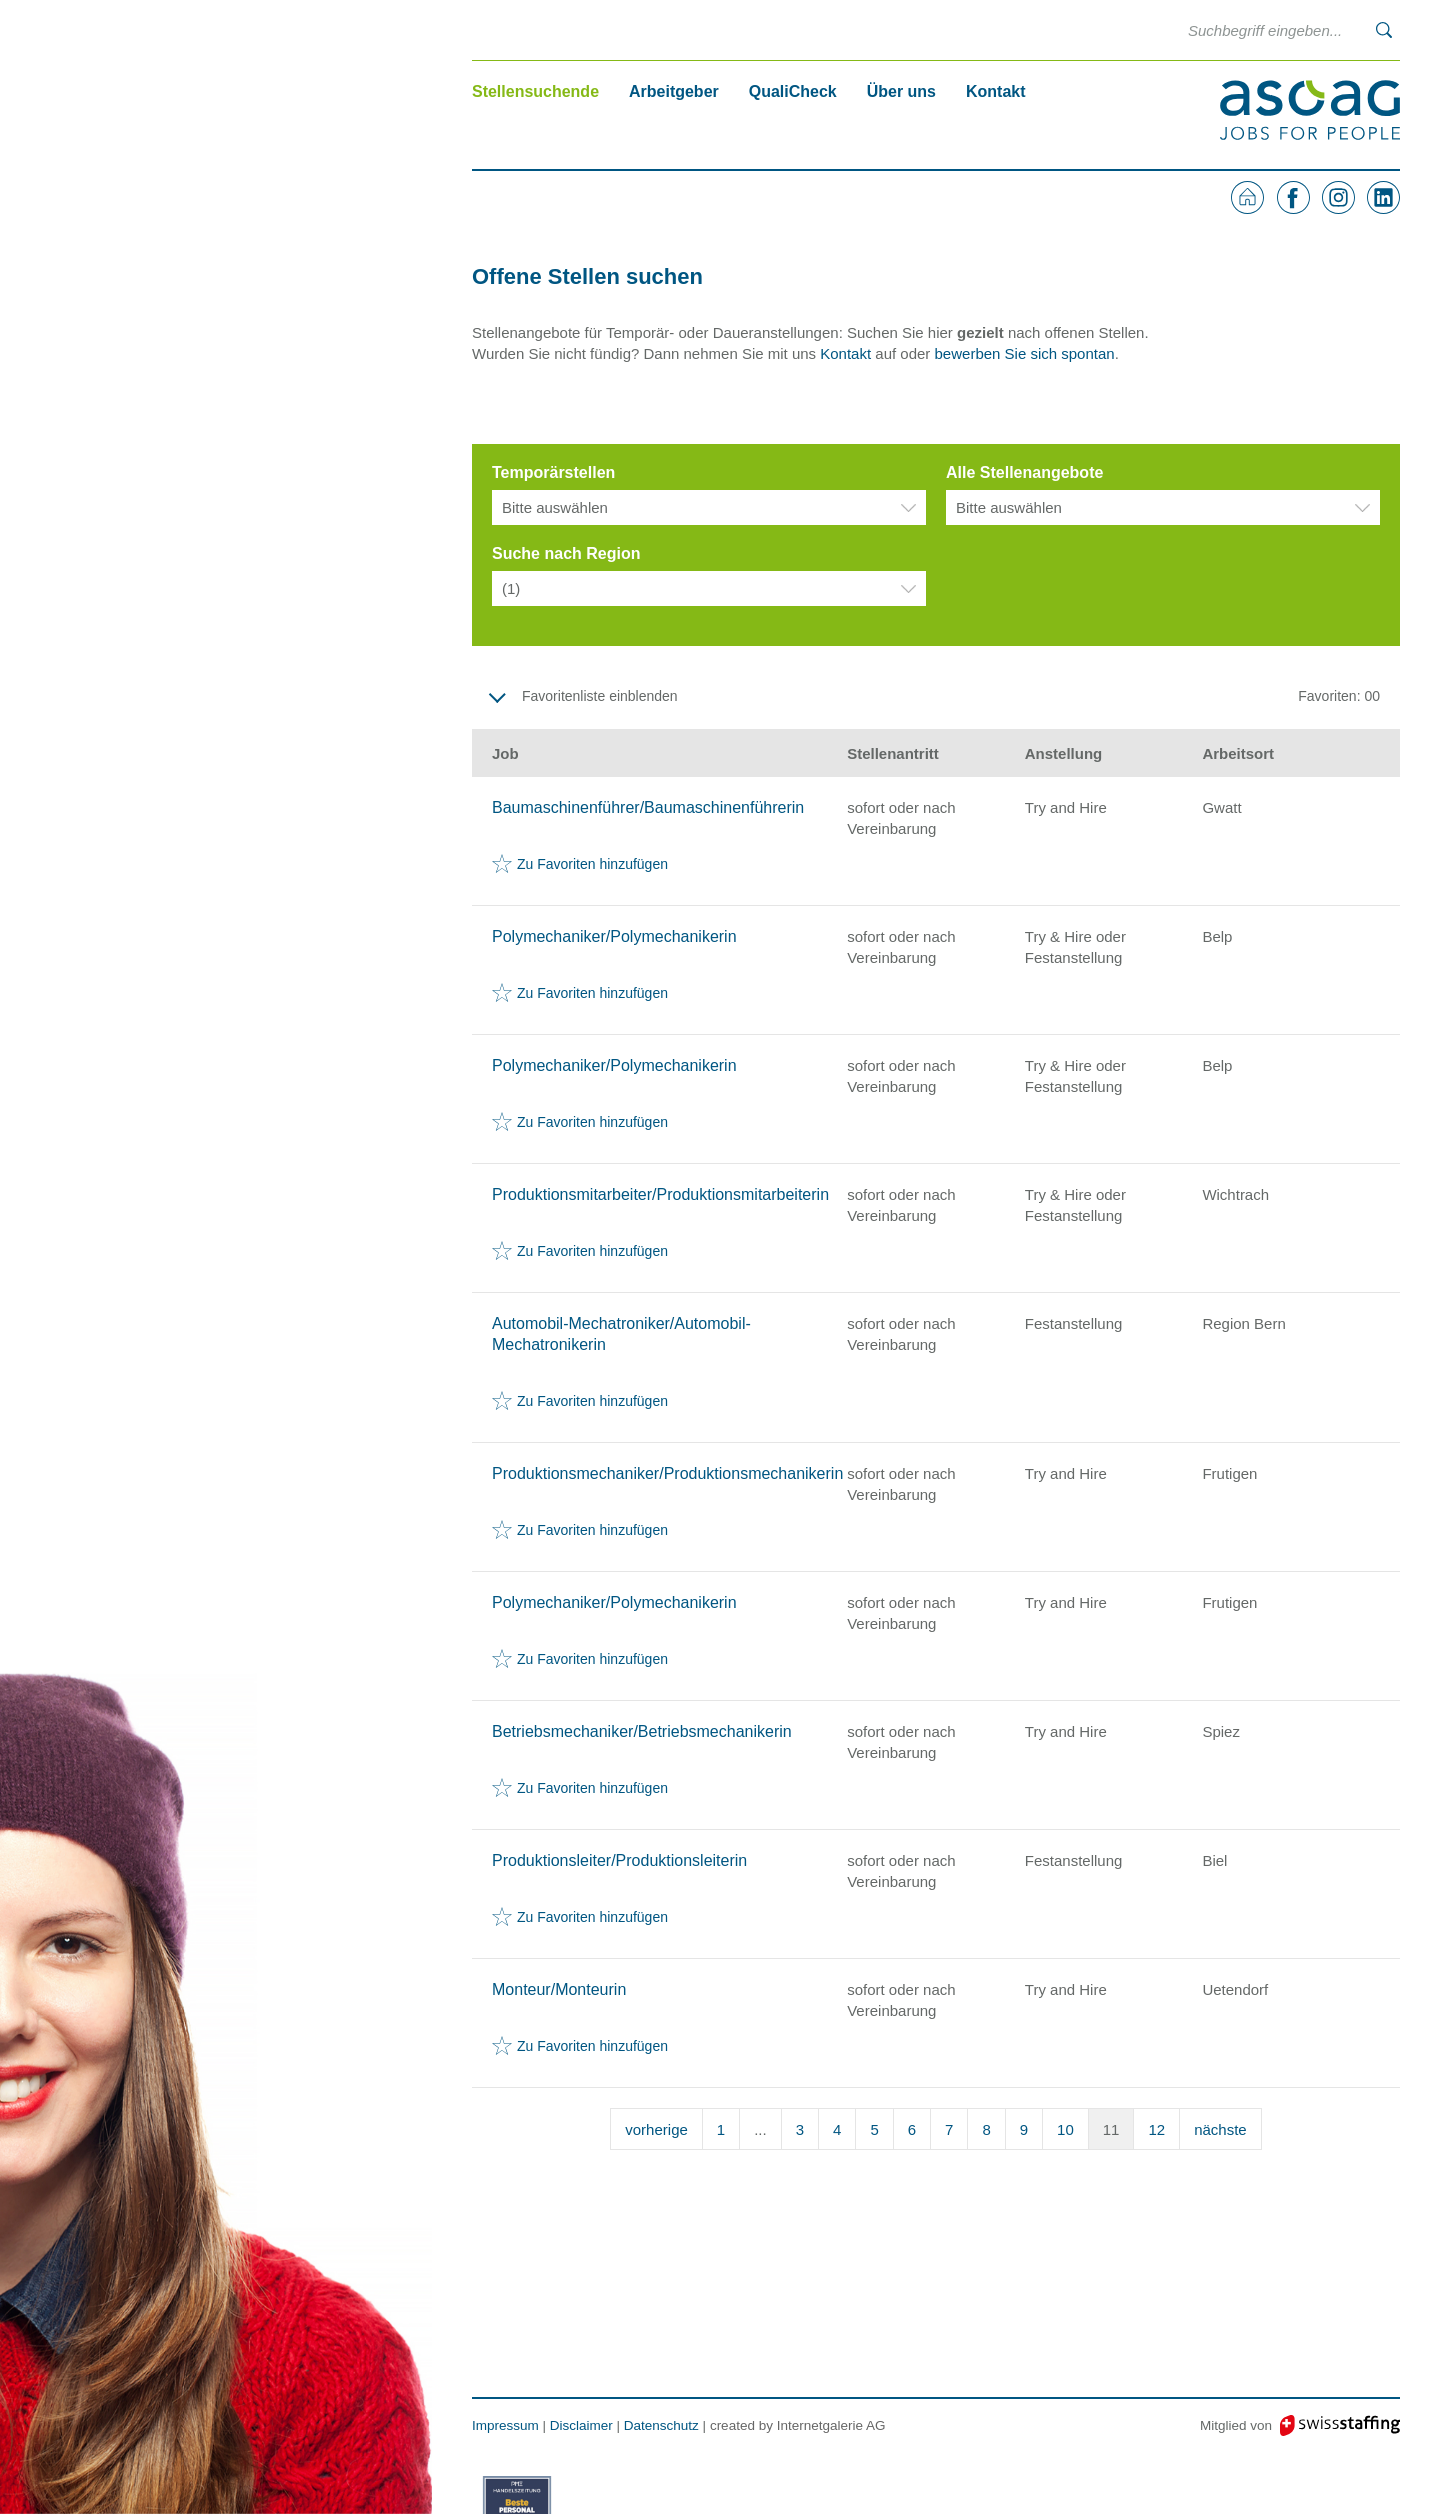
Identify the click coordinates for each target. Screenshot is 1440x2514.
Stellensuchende (535, 91)
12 (1156, 2129)
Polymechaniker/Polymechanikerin (614, 936)
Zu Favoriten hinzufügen (592, 864)
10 (1065, 2129)
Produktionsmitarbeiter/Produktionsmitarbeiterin (660, 1194)
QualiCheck (793, 91)
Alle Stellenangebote (1024, 472)
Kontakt (996, 91)
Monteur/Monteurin (559, 1989)
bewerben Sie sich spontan (1025, 353)
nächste (1220, 2129)
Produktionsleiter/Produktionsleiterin (619, 1860)
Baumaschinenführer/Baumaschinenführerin (648, 807)
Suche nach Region (566, 553)
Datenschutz (661, 2425)
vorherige (656, 2129)
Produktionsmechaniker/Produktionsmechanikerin (667, 1473)
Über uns (901, 91)
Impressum (505, 2425)
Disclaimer (581, 2425)
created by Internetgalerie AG (798, 2425)
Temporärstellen (553, 472)
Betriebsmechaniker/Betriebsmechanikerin (642, 1731)
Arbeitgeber (674, 91)
